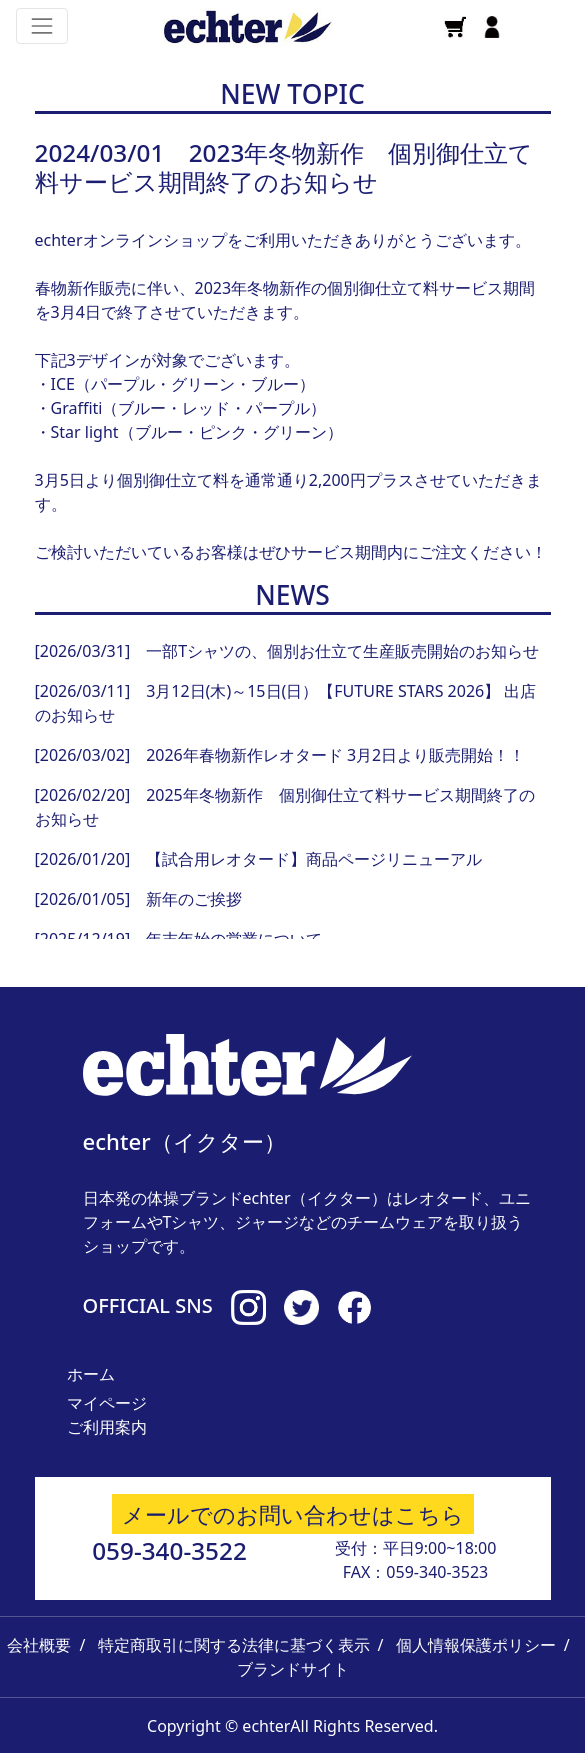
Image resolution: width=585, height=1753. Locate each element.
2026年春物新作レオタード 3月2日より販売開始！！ (335, 755)
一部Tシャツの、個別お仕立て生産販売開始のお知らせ (342, 651)
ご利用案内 (107, 1427)
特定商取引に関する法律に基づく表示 (234, 1645)
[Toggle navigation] (42, 26)
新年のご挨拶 (194, 899)
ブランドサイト (293, 1669)
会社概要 (39, 1645)
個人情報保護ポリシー (476, 1645)
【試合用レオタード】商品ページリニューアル (314, 859)
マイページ (107, 1403)
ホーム (91, 1374)
